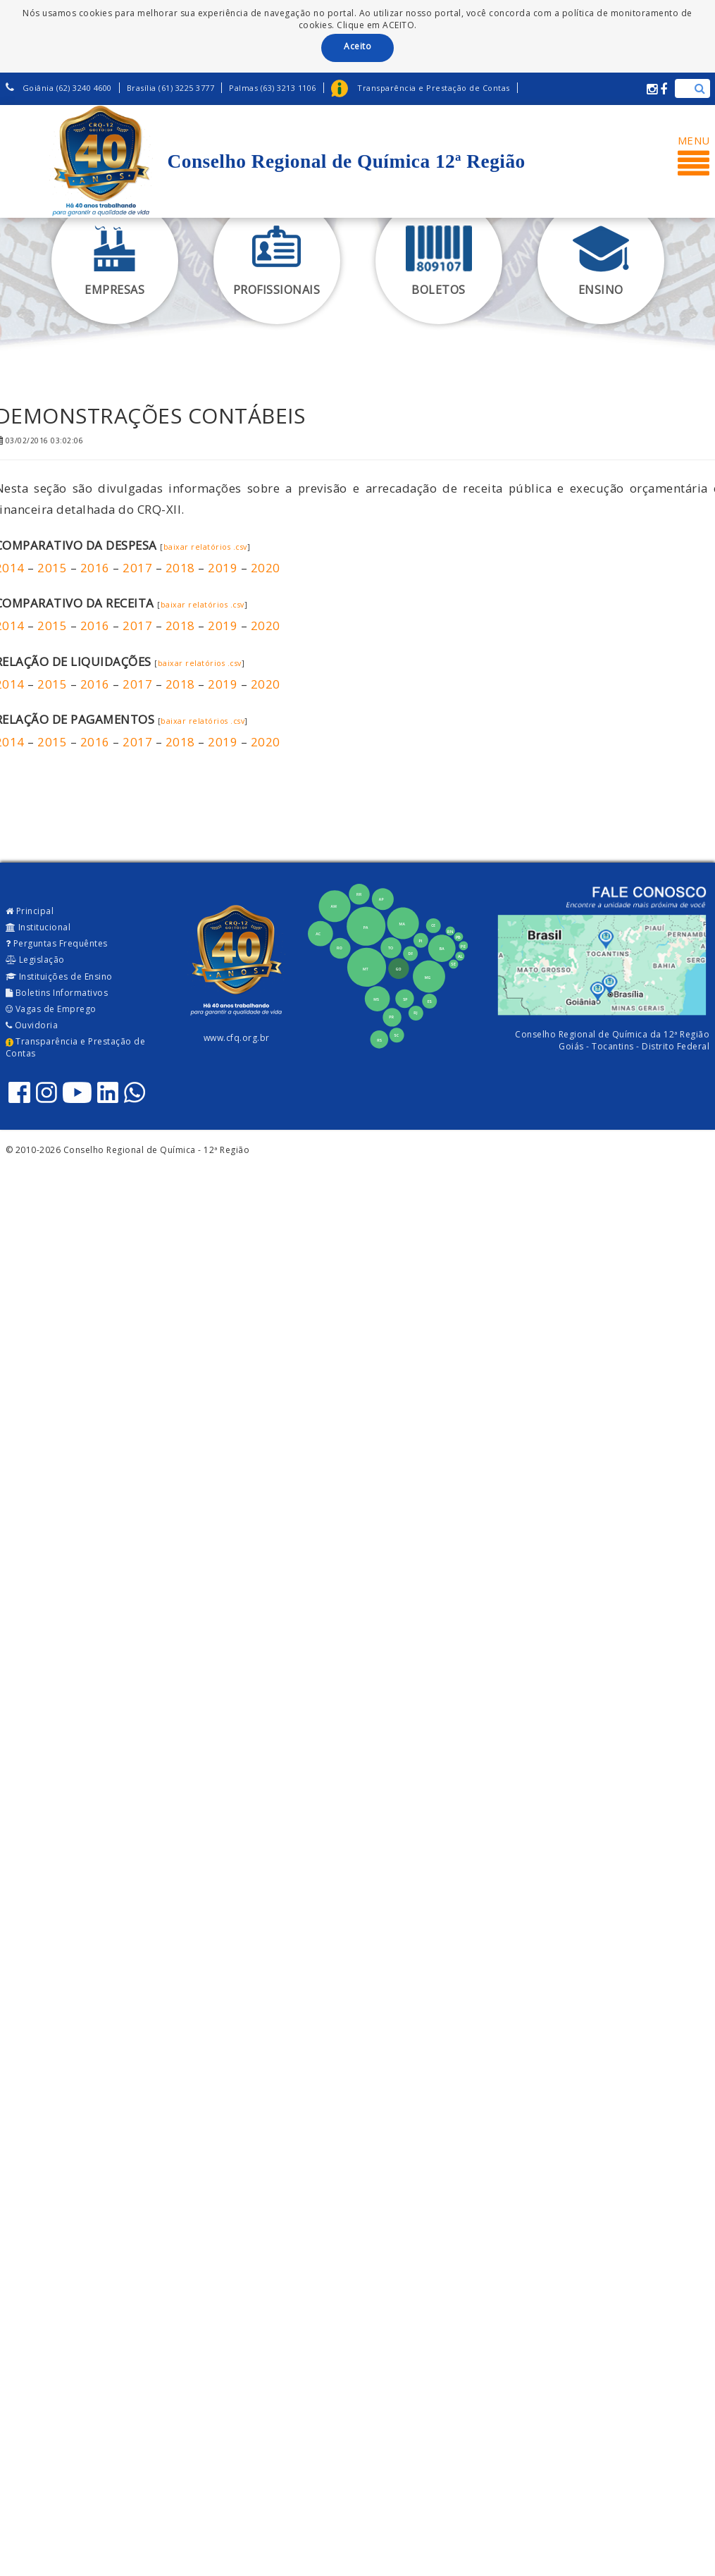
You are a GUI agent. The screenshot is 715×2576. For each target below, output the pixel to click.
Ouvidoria (32, 1025)
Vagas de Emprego (51, 1009)
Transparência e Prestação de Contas (76, 1047)
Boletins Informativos (57, 993)
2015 (52, 568)
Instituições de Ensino (59, 976)
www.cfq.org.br (237, 1038)
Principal (30, 911)
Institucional (38, 927)
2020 (265, 568)
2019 (222, 568)
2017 (137, 568)
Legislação (35, 960)
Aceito (357, 46)
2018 (180, 568)
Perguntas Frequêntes (57, 943)
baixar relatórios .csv (205, 547)
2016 (95, 568)
